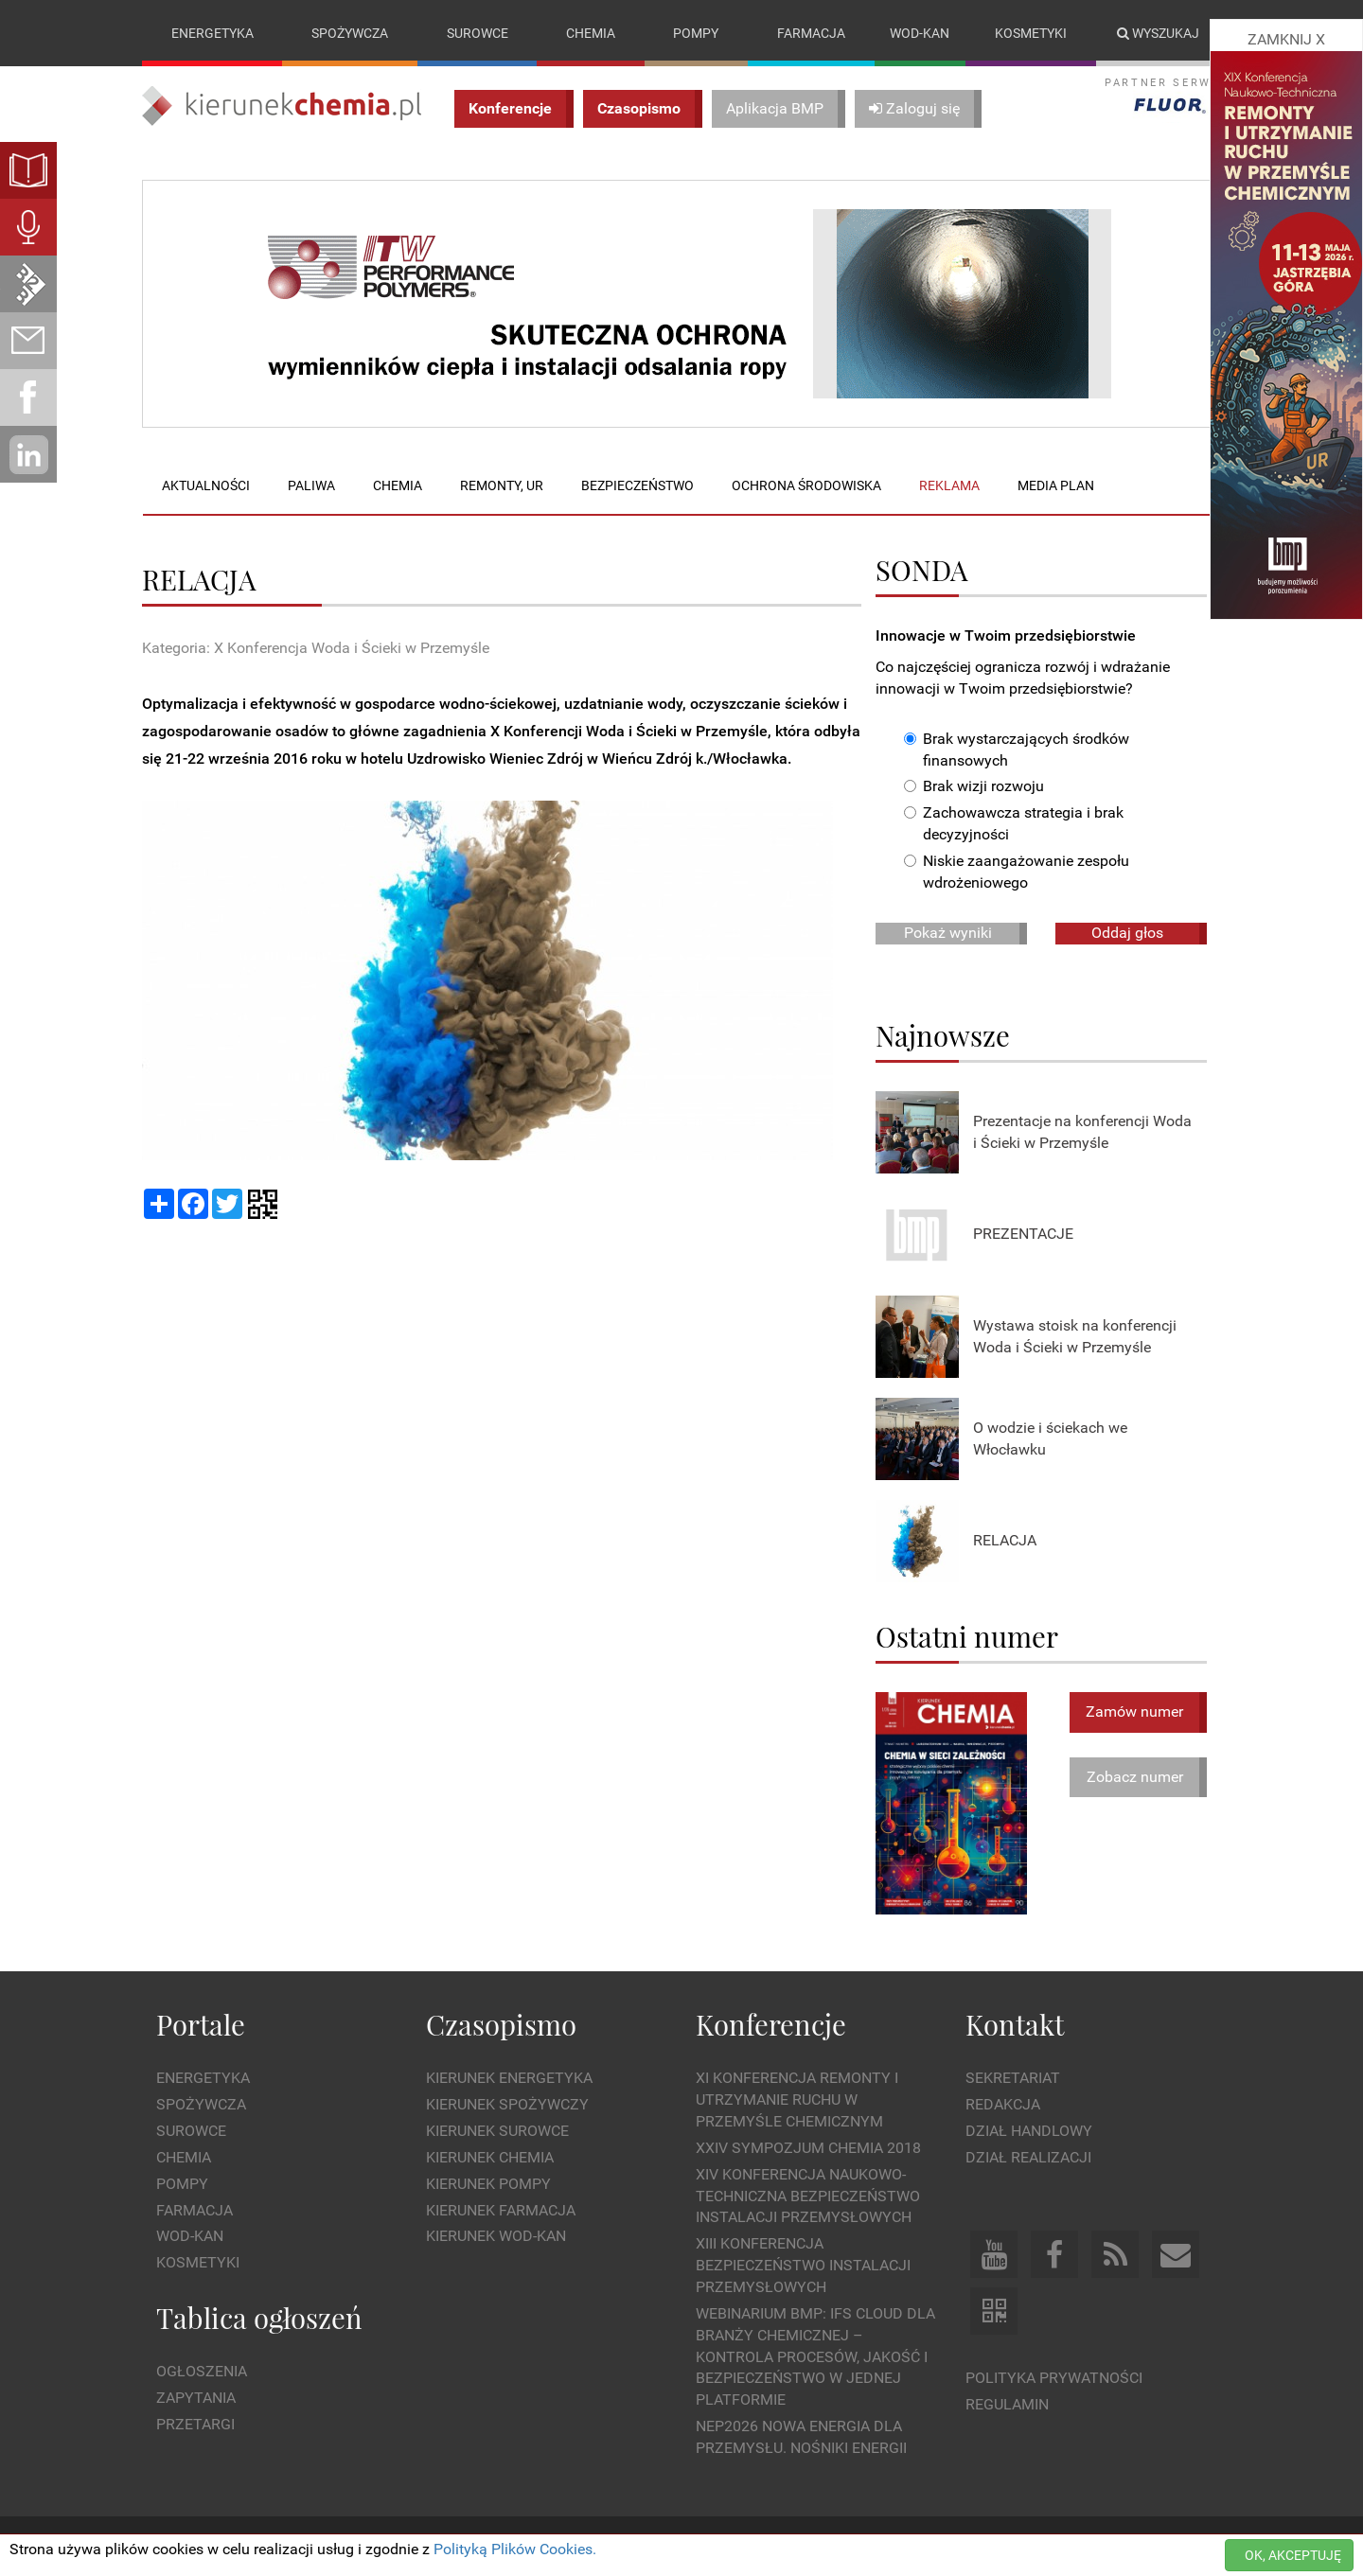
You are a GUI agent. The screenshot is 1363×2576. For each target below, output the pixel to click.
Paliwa (311, 485)
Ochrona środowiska (806, 485)
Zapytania (196, 2398)
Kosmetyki (1031, 33)
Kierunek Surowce (497, 2131)
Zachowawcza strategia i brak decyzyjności (1014, 824)
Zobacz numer (1135, 1777)
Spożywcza (349, 33)
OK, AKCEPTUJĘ (1293, 2555)
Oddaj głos (1127, 933)
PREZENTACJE (1023, 1235)
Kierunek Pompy (488, 2184)
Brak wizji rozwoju (974, 787)
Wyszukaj (1158, 33)
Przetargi (195, 2424)
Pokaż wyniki (948, 933)
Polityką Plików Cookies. (515, 2549)
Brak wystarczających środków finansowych (1016, 749)
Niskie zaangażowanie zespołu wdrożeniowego (1016, 871)
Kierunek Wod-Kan (496, 2237)
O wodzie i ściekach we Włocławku (1050, 1438)
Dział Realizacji (1028, 2157)
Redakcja (1002, 2104)
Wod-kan (919, 33)
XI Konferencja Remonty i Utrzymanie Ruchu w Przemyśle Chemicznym (797, 2100)
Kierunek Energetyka (509, 2079)
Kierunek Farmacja (500, 2210)
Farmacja (811, 33)
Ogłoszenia (201, 2372)
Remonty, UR (501, 485)
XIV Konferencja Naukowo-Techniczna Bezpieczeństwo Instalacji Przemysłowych (808, 2196)
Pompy (695, 33)
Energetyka (212, 33)
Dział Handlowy (1028, 2131)
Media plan (1056, 485)
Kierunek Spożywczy (507, 2104)
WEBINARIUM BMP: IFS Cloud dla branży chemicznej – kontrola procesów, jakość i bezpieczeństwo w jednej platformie (815, 2356)
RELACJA (1004, 1541)
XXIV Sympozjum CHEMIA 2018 (808, 2148)
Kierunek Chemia (490, 2157)
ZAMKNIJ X (1286, 39)
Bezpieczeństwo (637, 485)
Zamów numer (1134, 1711)
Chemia (590, 33)
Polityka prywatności (1053, 2378)
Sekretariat (1012, 2079)
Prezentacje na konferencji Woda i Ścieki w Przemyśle (1082, 1132)
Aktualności (206, 485)
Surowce (477, 33)
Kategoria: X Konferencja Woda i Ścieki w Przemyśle (315, 648)
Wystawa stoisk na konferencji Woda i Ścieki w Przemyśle (1075, 1336)
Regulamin (1007, 2404)
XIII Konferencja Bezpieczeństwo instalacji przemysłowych (803, 2266)
